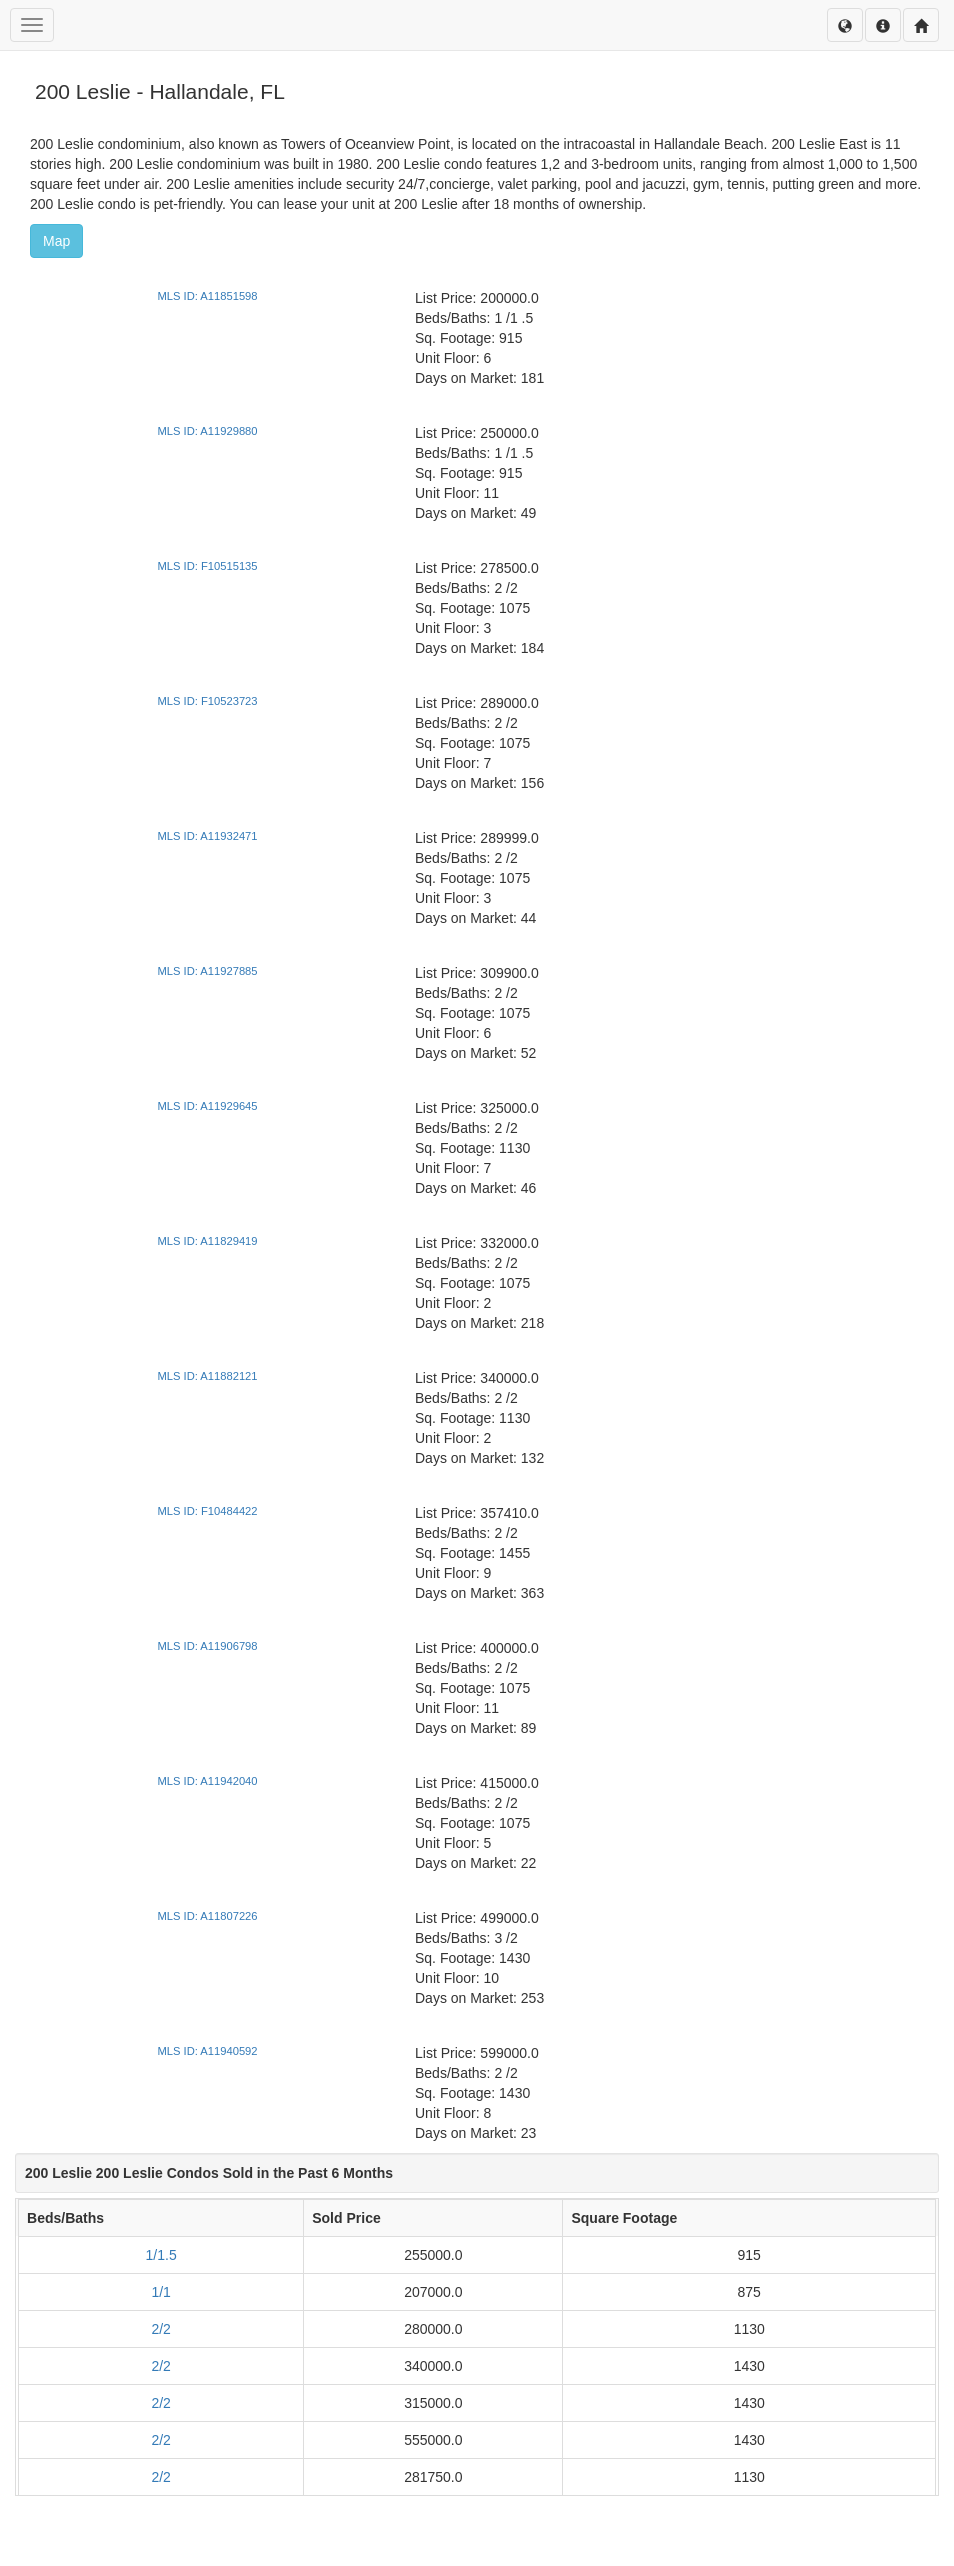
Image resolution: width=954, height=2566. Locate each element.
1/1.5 (161, 2255)
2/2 (160, 2329)
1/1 (160, 2292)
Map (56, 241)
